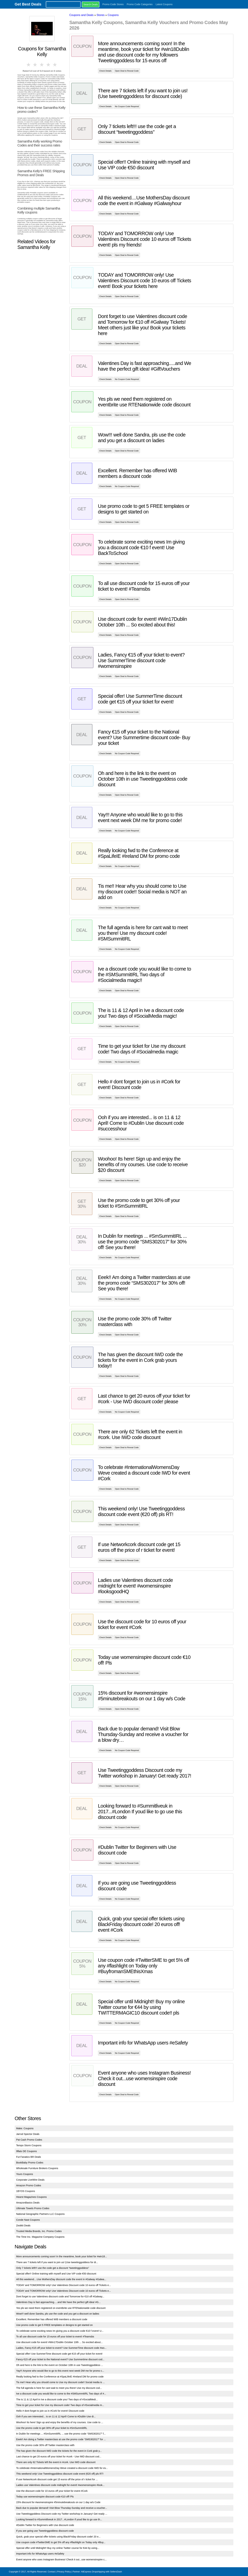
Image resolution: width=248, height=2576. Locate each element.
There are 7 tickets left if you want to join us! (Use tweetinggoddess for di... (57, 2262)
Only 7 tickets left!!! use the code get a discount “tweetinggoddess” (52, 2268)
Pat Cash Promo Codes (29, 2139)
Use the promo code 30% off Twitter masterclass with (45, 2445)
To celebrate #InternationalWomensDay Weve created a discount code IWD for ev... (62, 2468)
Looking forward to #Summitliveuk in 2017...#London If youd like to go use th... (59, 2519)
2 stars (35, 64)
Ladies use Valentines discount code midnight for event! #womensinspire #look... (60, 2485)
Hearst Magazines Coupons (31, 2197)
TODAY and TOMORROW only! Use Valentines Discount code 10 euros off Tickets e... (63, 2285)
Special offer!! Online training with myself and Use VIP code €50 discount (56, 2273)
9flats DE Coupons (26, 2151)
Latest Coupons (164, 4)
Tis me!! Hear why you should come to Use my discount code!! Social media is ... (60, 2382)
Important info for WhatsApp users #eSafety (40, 2553)
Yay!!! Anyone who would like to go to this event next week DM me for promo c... (60, 2370)
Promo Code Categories (140, 4)
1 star (28, 64)
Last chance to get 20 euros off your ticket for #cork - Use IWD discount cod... (58, 2456)
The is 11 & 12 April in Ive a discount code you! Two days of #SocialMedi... (57, 2399)
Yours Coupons (24, 2174)
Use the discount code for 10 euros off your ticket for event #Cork (52, 2491)
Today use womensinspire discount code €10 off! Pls (45, 2496)
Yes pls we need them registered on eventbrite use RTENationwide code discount (61, 2308)
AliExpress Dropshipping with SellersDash (101, 2571)
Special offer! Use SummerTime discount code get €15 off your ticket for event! (59, 2353)
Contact (51, 2571)
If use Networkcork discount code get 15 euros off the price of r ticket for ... (57, 2479)
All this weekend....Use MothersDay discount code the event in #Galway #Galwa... (61, 2279)
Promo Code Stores (113, 4)
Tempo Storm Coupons (29, 2145)
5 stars (55, 64)
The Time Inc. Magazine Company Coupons (40, 2236)
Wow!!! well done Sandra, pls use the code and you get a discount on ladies (57, 2313)
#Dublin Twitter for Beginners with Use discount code (45, 2525)
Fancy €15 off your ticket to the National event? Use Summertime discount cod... (60, 2359)
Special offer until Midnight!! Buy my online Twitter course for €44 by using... (57, 2548)
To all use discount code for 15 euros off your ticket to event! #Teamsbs (55, 2336)
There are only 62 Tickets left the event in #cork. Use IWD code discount (56, 2462)
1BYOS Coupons (25, 2191)
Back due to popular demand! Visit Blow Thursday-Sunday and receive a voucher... (61, 2508)
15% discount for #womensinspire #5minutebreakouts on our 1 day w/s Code (58, 2502)
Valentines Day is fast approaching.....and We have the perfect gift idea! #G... (58, 2302)
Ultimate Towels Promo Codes (32, 2208)
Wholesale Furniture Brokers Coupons (37, 2168)
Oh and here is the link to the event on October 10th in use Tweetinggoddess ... (59, 2365)
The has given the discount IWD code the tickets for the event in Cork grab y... (59, 2450)
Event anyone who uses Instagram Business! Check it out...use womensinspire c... (61, 2559)
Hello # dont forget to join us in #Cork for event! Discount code (50, 2410)
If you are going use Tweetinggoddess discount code (45, 2530)
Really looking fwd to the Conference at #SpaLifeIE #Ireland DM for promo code (60, 2376)
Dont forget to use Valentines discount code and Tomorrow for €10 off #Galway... (60, 2296)
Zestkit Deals (23, 2225)
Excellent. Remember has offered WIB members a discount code (51, 2319)
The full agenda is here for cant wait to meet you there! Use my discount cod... (59, 2388)
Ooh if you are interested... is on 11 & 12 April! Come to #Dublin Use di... (56, 2416)
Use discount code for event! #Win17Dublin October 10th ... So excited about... (59, 2342)
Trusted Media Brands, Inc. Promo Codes (39, 2231)
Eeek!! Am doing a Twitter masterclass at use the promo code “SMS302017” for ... (61, 2439)
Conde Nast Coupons (28, 2219)
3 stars (42, 64)
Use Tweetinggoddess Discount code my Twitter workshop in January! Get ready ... (61, 2513)
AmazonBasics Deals (28, 2202)
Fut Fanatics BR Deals (28, 2157)
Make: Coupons (25, 2128)
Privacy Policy (64, 2571)
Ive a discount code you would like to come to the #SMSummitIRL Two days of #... (61, 2393)
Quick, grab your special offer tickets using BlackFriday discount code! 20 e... (58, 2536)
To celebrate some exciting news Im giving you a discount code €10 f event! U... (60, 2330)
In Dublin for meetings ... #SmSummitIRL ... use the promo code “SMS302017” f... (61, 2433)
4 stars (48, 64)
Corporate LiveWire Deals (30, 2179)
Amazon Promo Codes (28, 2185)
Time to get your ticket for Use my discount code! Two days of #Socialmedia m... (60, 2405)
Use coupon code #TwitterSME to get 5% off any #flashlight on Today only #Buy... (60, 2542)
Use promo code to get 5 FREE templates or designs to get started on (54, 2325)
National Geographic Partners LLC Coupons (40, 2214)
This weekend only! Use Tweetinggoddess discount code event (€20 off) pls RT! (60, 2473)
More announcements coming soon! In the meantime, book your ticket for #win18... (61, 2256)
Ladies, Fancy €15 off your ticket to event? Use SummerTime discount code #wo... (61, 2348)
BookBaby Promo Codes (29, 2162)
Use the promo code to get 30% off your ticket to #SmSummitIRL (51, 2428)
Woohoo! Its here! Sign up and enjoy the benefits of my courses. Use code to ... (59, 2422)
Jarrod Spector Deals (27, 2134)
